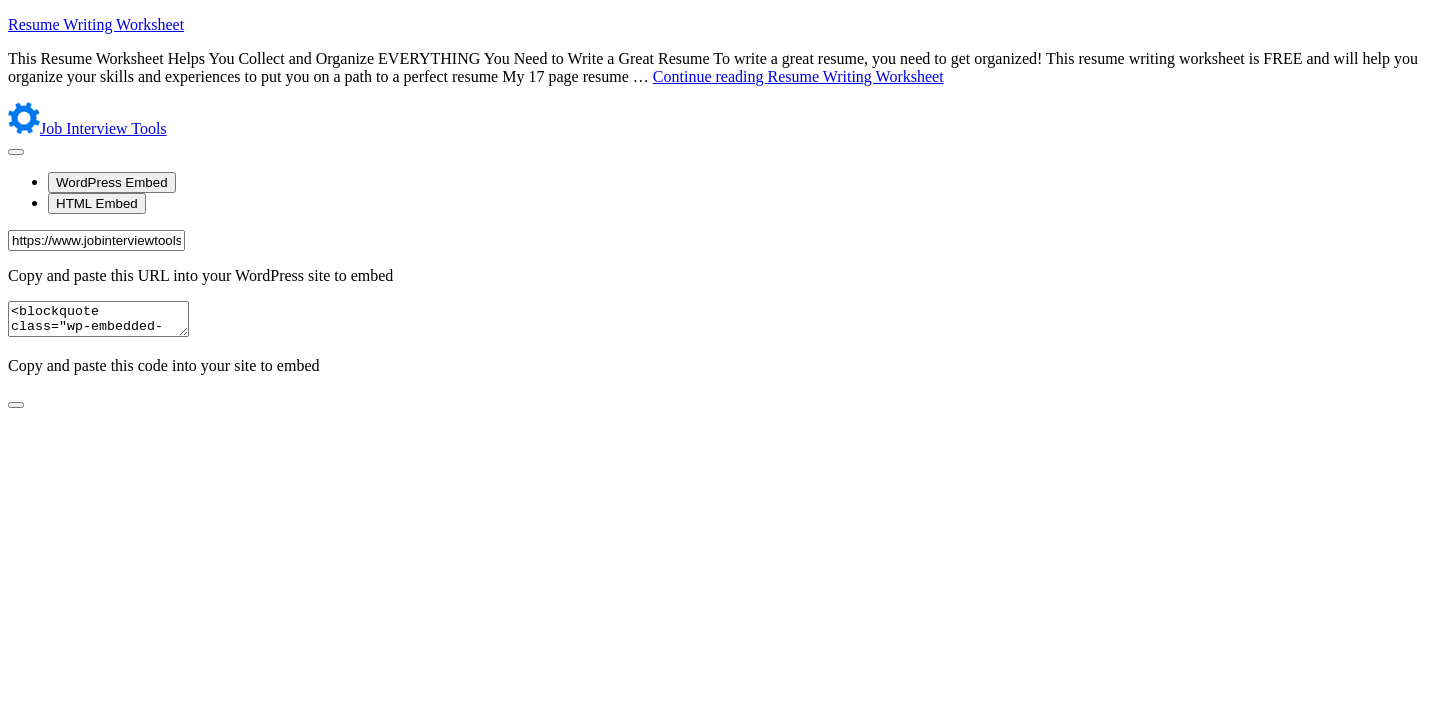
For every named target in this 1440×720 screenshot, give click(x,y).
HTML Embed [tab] (97, 203)
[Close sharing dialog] (16, 411)
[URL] (96, 240)
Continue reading (798, 76)
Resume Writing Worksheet (96, 24)
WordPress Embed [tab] (112, 182)
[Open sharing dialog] (16, 152)
